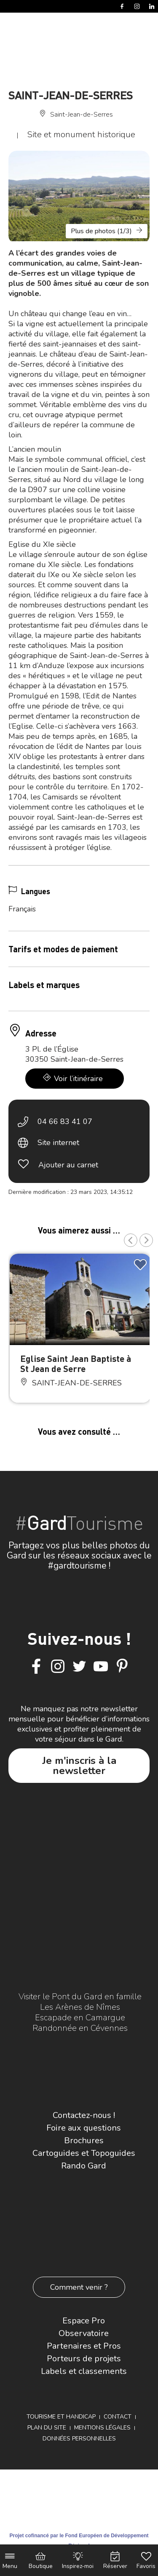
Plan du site (46, 2428)
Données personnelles (79, 2439)
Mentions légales (102, 2428)
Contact (117, 2417)
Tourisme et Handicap (61, 2417)
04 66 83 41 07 (64, 1121)
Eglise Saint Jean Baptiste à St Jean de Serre (75, 1363)
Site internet (58, 1142)
